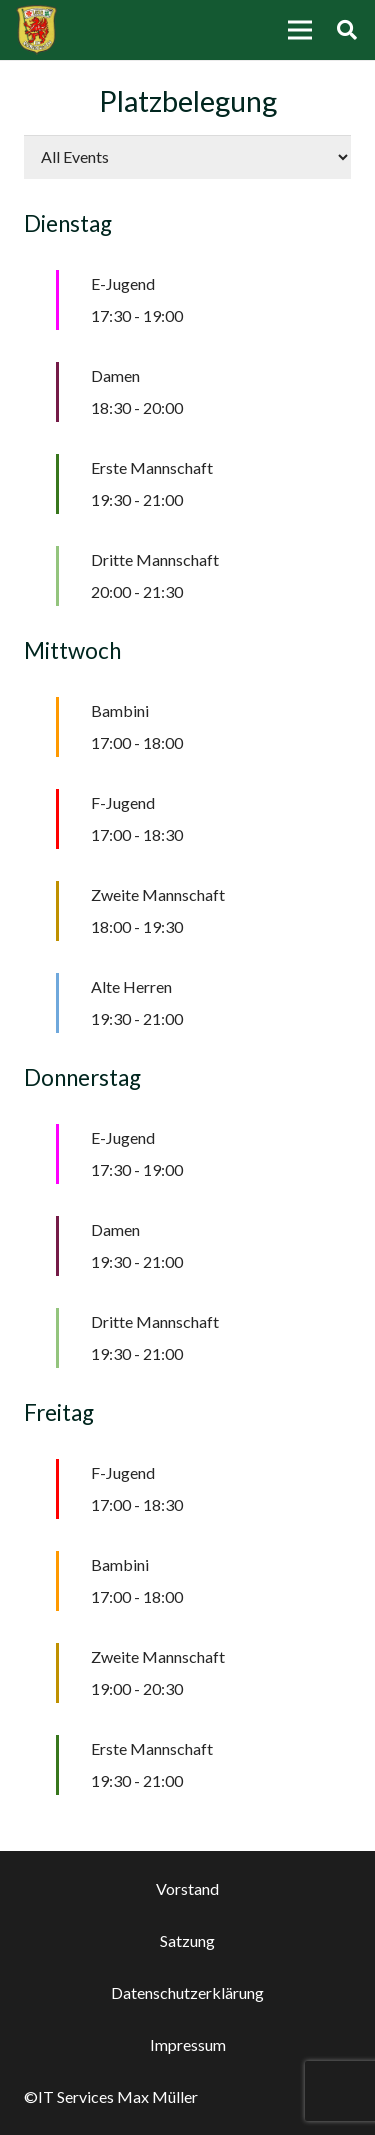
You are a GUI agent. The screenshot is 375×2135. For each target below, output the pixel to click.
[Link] (36, 30)
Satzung (187, 1940)
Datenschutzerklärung (187, 1992)
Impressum (188, 2044)
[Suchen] (347, 30)
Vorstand (187, 1888)
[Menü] (300, 30)
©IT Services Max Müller (111, 2096)
